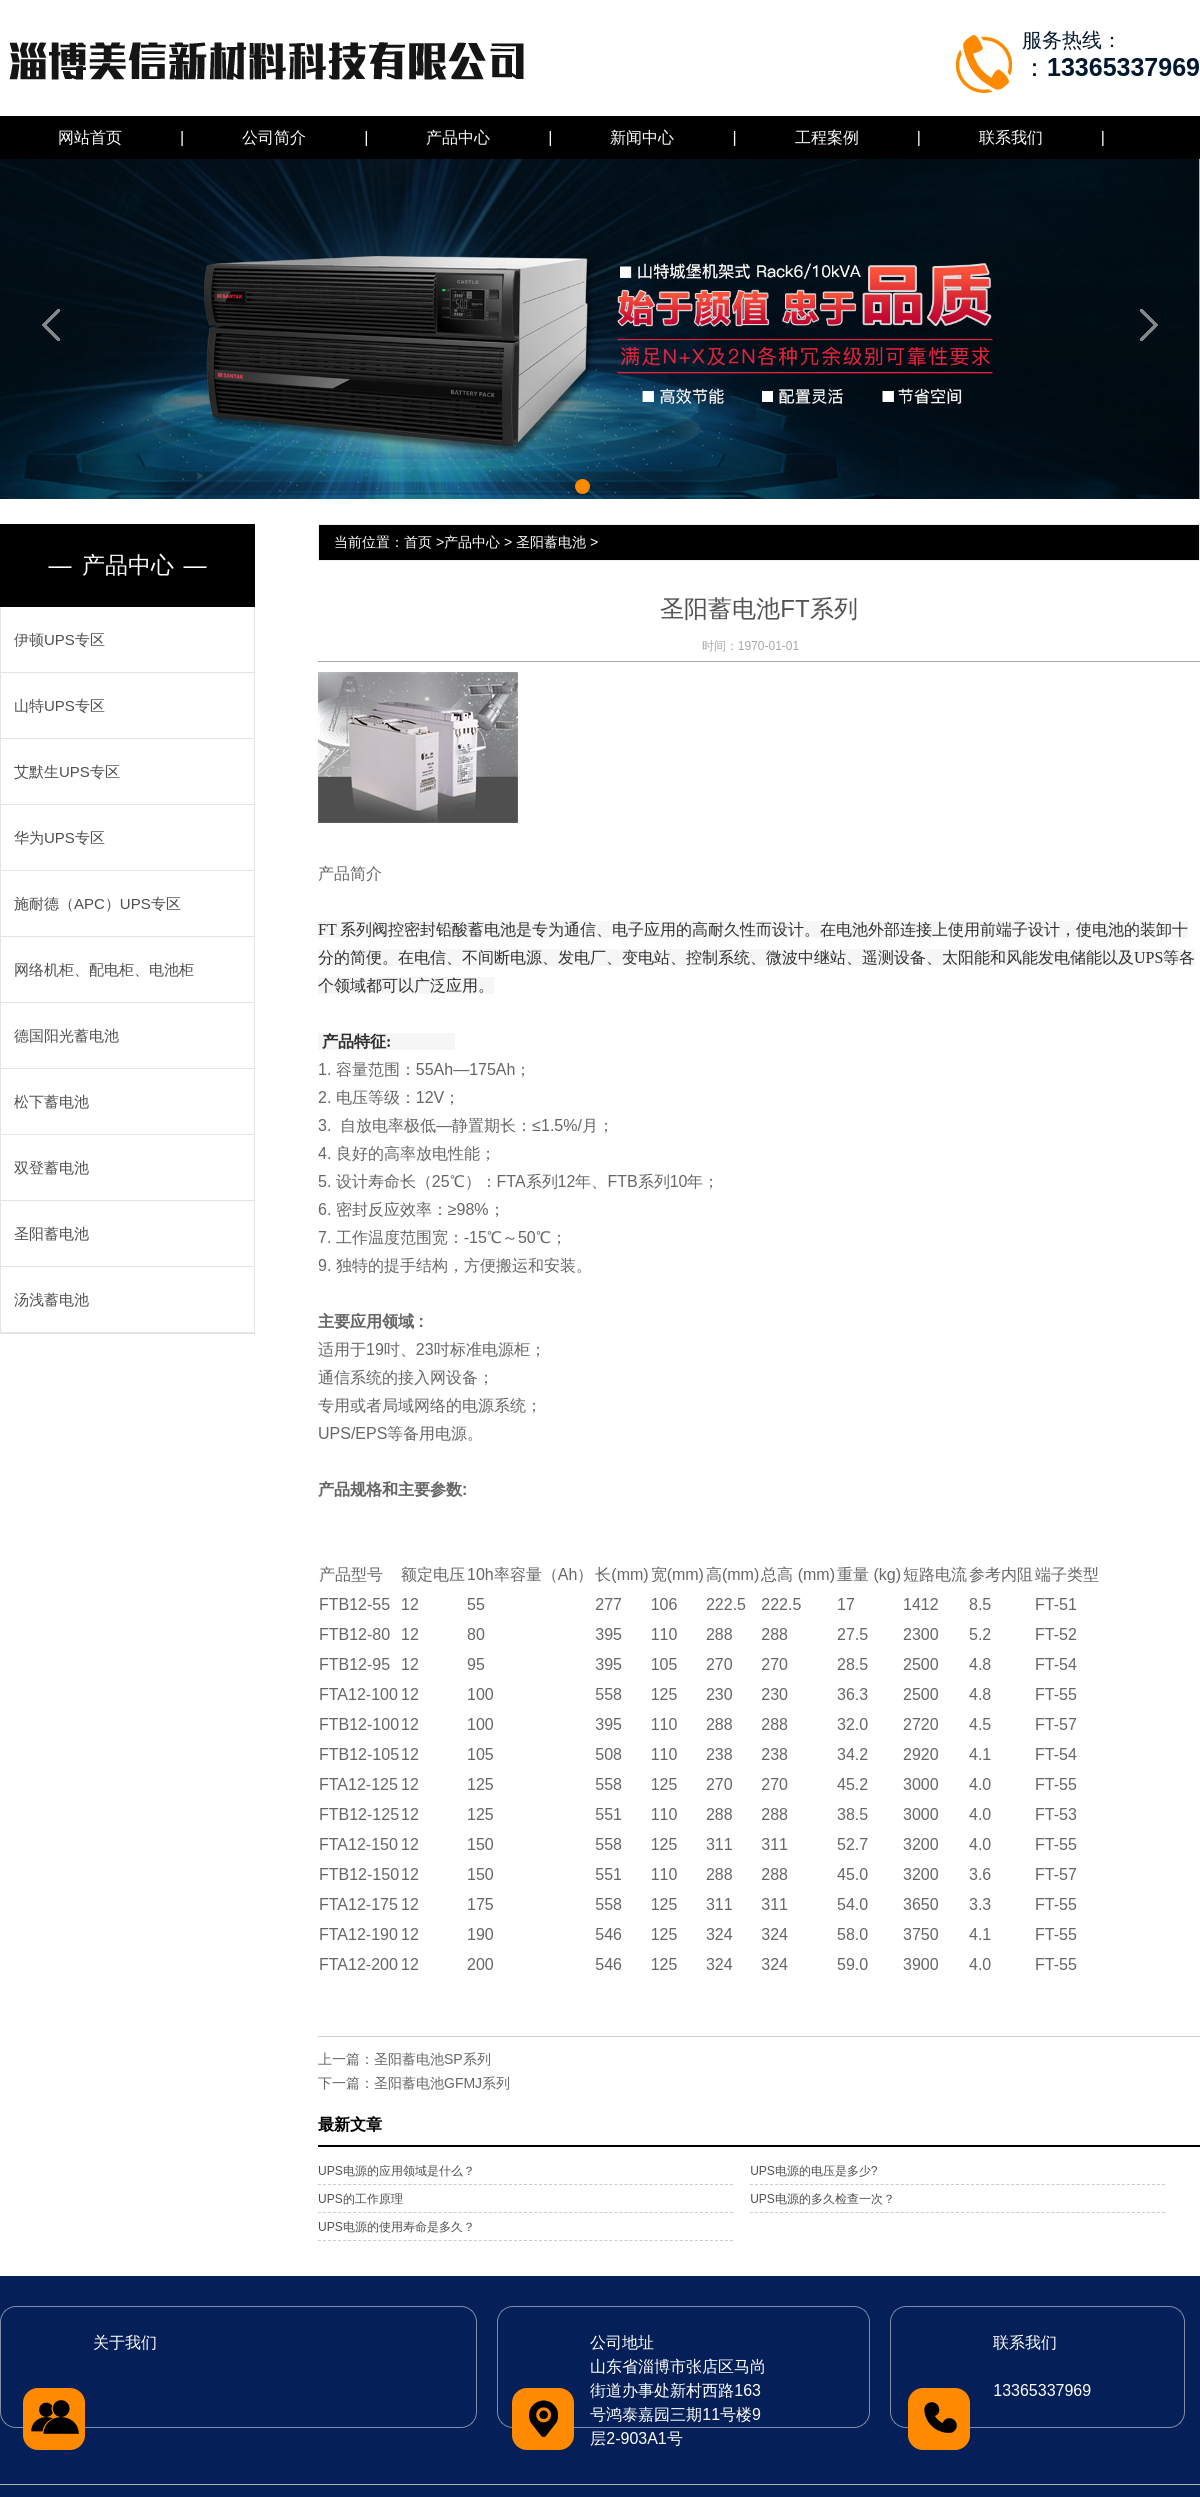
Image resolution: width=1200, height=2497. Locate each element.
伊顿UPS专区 (59, 639)
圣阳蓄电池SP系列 (432, 2059)
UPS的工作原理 (360, 2199)
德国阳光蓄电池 (66, 1035)
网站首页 (90, 137)
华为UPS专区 (59, 837)
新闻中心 (642, 137)
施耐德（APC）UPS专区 (97, 903)
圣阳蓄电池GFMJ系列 (442, 2083)
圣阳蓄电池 (51, 1233)
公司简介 (274, 137)
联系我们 (1011, 137)
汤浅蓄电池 (51, 1299)
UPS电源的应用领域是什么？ (396, 2171)
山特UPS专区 (59, 705)
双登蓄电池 (51, 1167)
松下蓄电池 (51, 1101)
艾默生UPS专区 (67, 771)
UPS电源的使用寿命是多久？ (396, 2227)
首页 (418, 542)
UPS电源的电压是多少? (813, 2171)
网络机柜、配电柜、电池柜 (104, 969)
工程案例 (827, 137)
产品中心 (458, 137)
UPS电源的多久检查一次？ (822, 2199)
